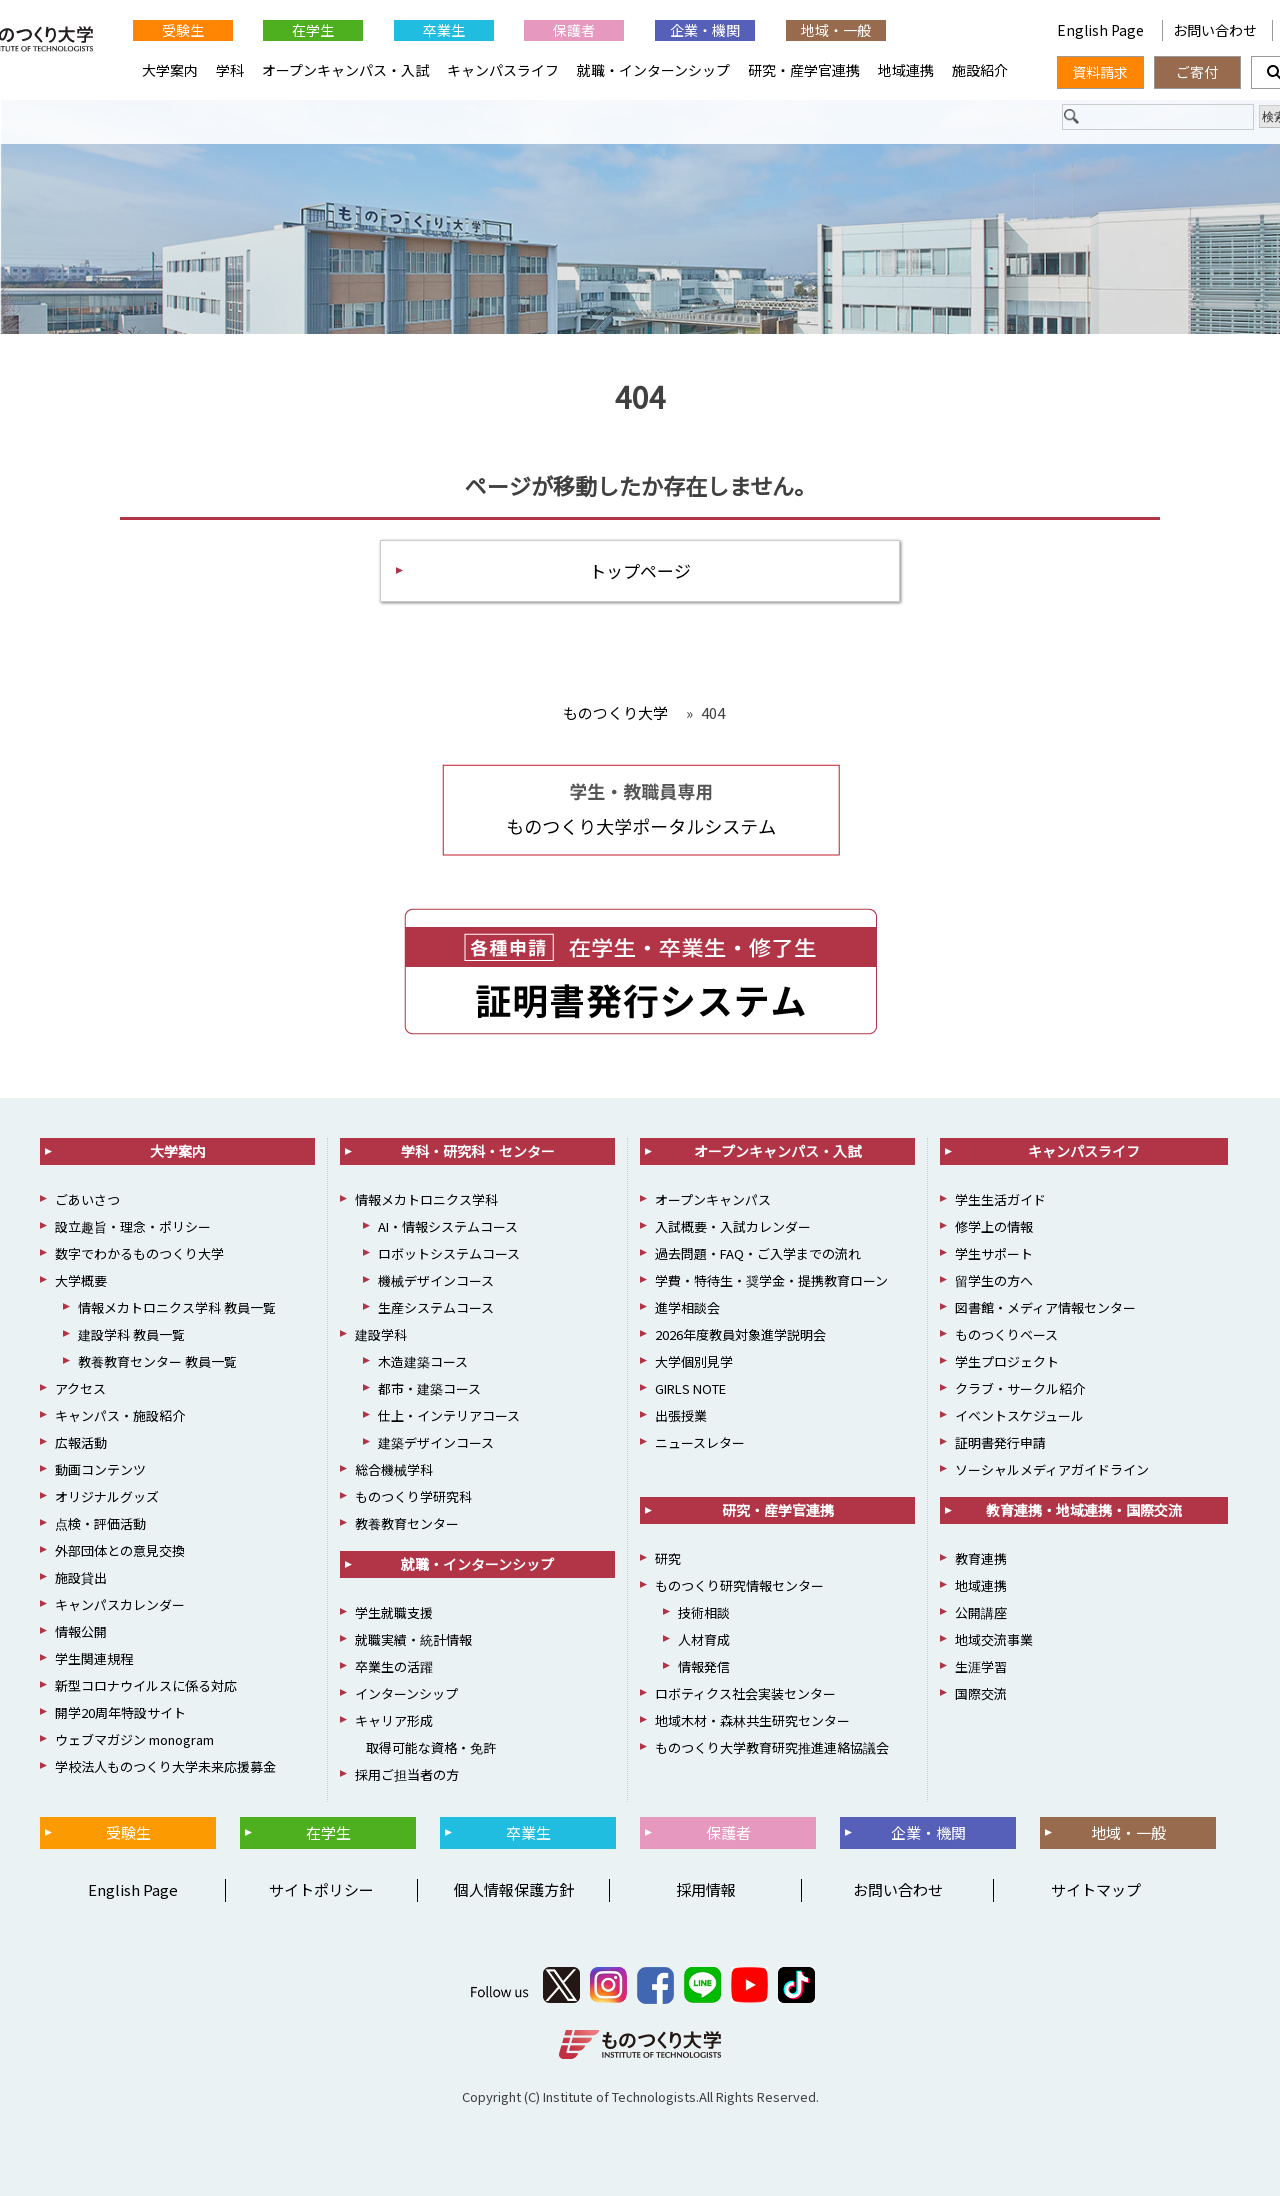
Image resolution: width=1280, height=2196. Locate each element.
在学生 (313, 30)
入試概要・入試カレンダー (733, 1226)
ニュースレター (700, 1442)
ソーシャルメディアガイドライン (1052, 1469)
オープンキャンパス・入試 (345, 70)
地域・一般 (836, 30)
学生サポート (994, 1253)
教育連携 (981, 1558)
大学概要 (81, 1280)
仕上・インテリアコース (449, 1415)
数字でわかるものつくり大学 (139, 1253)
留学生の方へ (994, 1280)
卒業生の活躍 (394, 1666)
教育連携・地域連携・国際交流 (1084, 1510)
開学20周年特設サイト (120, 1712)
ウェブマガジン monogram (134, 1739)
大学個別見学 (694, 1361)
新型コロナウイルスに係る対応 (146, 1685)
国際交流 (981, 1693)
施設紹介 (980, 70)
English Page (1102, 30)
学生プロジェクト (1007, 1361)
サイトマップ (1096, 1889)
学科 (230, 70)
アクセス (80, 1388)
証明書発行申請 (1000, 1442)
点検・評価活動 (100, 1523)
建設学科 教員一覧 (131, 1334)
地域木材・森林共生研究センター (752, 1720)
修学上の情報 (994, 1226)
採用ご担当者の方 (407, 1774)
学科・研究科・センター (478, 1151)
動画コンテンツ (100, 1469)
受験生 (183, 30)
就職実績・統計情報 (413, 1639)
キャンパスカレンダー (120, 1604)
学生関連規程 (94, 1658)
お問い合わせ (1215, 30)
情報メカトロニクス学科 (426, 1199)
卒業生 (444, 30)
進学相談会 (687, 1307)
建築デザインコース (436, 1442)
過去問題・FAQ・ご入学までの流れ (758, 1253)
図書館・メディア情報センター (1045, 1307)
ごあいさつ (87, 1199)
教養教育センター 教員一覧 (157, 1361)
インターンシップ (406, 1693)
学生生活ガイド (1000, 1199)
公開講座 (981, 1612)
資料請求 (1100, 72)
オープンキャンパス (713, 1199)
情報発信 (704, 1666)
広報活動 (81, 1442)
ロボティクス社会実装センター (745, 1693)
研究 (668, 1558)
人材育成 (704, 1639)
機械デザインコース (436, 1280)
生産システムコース (436, 1307)
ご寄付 (1197, 72)
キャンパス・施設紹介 (120, 1415)
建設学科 (381, 1334)
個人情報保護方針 (514, 1889)
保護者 (574, 30)
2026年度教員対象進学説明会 (740, 1334)
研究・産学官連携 (804, 70)
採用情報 (706, 1889)
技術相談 (704, 1612)
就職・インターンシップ (653, 70)
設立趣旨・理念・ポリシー (133, 1226)
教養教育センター (407, 1523)
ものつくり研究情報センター (739, 1585)
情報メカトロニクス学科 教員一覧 (177, 1307)
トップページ (640, 570)
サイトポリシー (321, 1889)
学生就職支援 (394, 1612)
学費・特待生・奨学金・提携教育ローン (771, 1280)
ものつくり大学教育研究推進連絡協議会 (772, 1747)
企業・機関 (705, 30)
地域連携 (906, 70)
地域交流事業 (994, 1639)
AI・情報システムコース (448, 1226)
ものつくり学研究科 (413, 1496)
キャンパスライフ (503, 70)
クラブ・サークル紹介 (1020, 1388)
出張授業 (681, 1415)
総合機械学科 (394, 1469)
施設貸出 (81, 1577)
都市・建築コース (429, 1388)
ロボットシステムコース (449, 1253)
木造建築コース (423, 1361)
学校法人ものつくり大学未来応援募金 (165, 1766)
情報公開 (81, 1631)
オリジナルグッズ (107, 1496)
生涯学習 (981, 1666)
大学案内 (170, 70)
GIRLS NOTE (690, 1388)
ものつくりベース (1006, 1334)
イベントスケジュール (1019, 1415)
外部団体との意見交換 (120, 1550)
